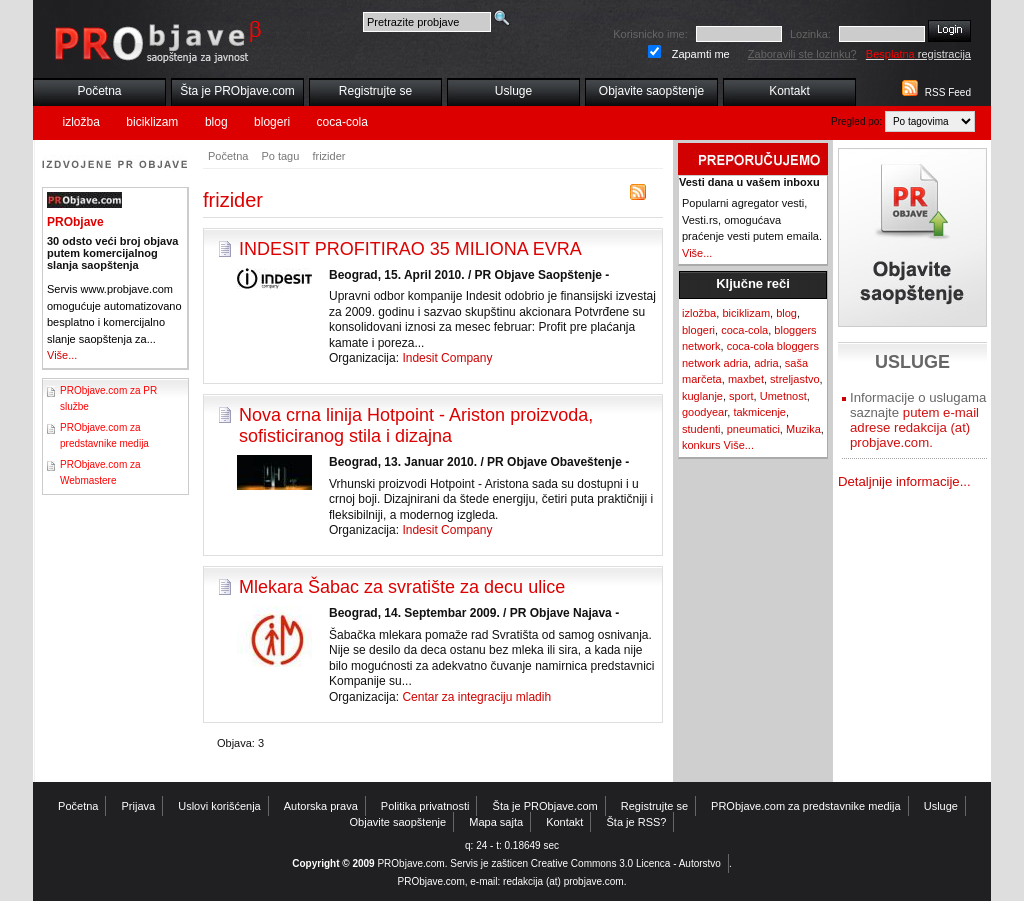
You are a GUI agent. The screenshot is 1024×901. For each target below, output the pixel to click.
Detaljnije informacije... (904, 481)
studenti (701, 429)
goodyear (704, 412)
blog (216, 122)
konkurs (701, 445)
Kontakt (789, 91)
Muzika (803, 429)
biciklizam (152, 122)
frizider (328, 156)
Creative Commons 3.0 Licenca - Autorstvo (626, 863)
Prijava (139, 806)
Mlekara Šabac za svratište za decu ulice (402, 587)
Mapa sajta (496, 822)
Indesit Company (447, 358)
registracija (918, 54)
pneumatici (753, 429)
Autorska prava (321, 806)
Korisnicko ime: (650, 34)
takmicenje (759, 412)
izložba (81, 122)
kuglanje (702, 396)
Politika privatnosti (425, 806)
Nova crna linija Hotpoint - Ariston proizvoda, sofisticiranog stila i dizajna (416, 425)
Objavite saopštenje (651, 91)
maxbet (746, 379)
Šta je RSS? (637, 822)
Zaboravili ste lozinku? (802, 54)
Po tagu (280, 156)
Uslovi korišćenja (219, 806)
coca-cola (342, 122)
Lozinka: (810, 34)
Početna (99, 91)
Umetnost (783, 396)
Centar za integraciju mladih (476, 697)
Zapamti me (701, 54)
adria (766, 363)
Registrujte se (375, 91)
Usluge (513, 91)
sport (741, 396)
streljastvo (795, 379)
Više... (62, 355)
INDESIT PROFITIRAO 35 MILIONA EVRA (410, 249)
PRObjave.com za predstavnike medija (806, 806)
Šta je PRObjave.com (237, 91)
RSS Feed (948, 92)
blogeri (272, 122)
